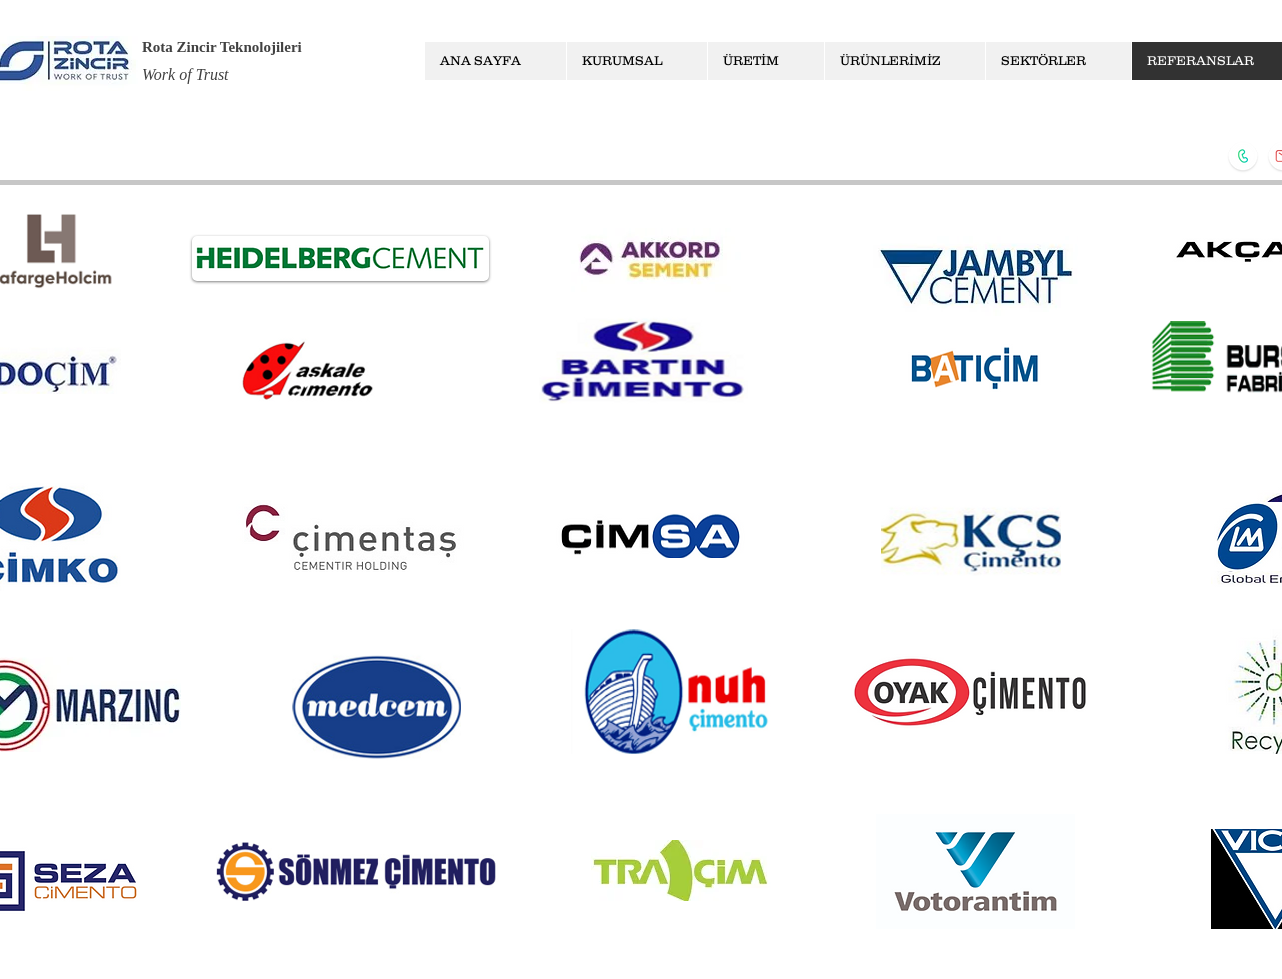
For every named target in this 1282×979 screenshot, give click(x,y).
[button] (636, 61)
